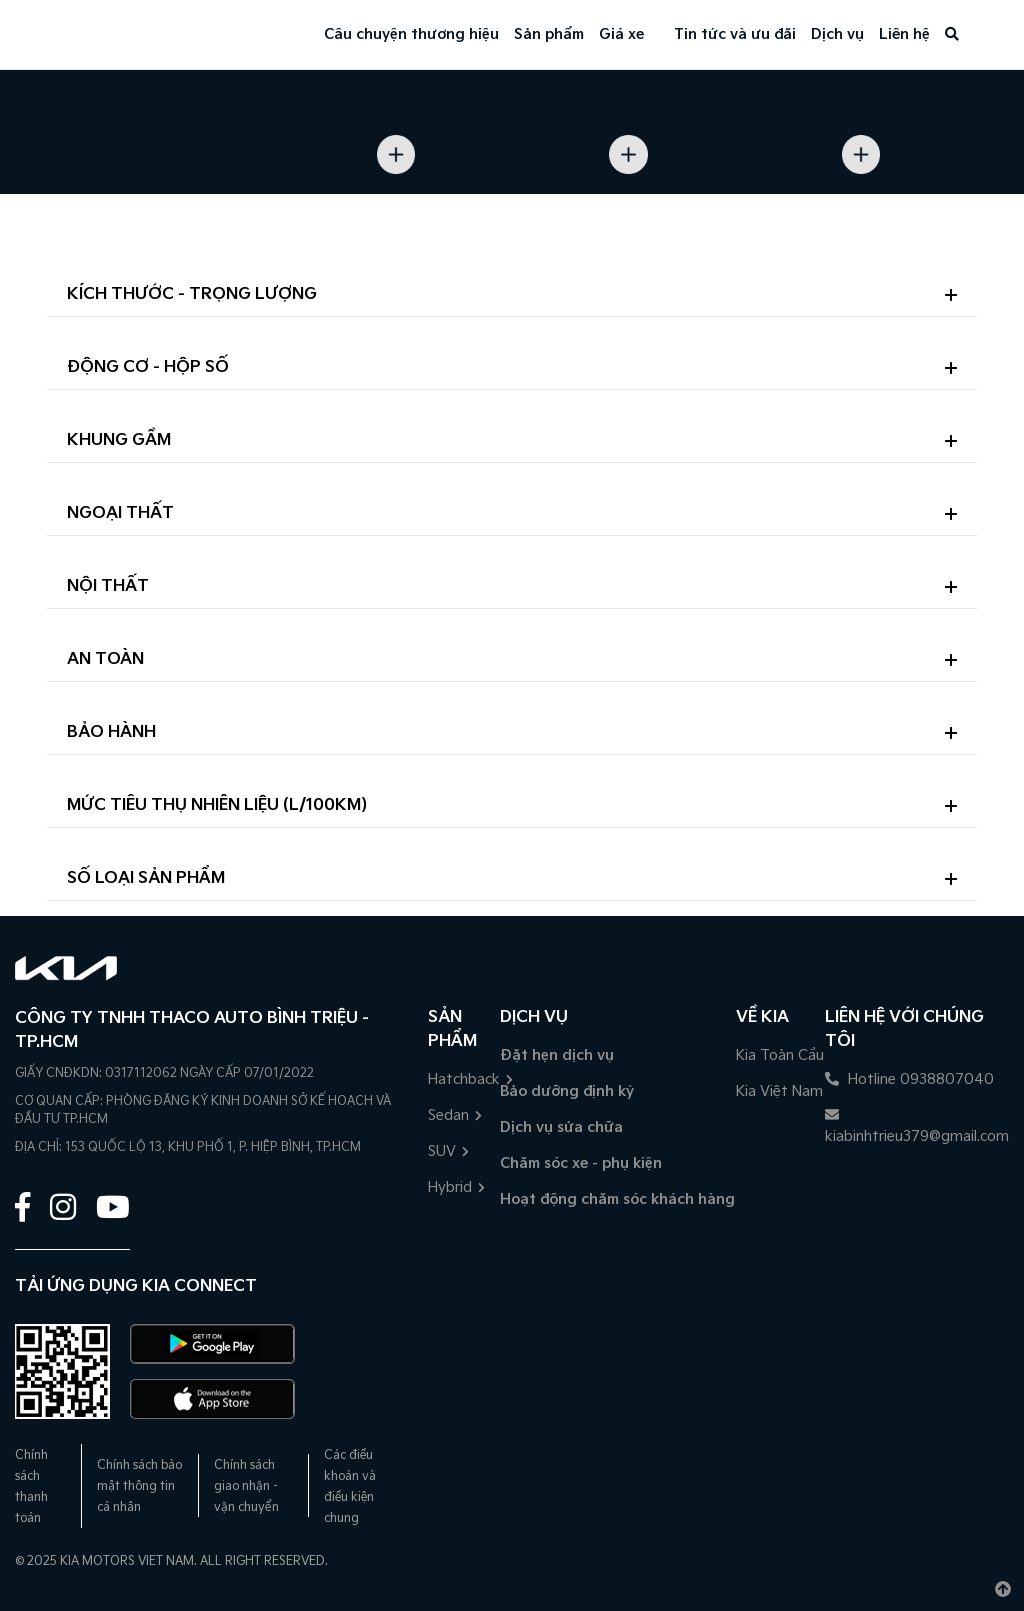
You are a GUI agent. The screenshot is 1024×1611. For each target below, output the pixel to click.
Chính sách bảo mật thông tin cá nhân (139, 1486)
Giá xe (621, 34)
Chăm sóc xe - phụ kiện (581, 1163)
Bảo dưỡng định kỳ (567, 1091)
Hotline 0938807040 (909, 1079)
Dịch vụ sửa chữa (561, 1127)
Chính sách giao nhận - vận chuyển (246, 1486)
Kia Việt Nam (779, 1091)
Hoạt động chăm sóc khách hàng (617, 1199)
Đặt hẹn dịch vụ (557, 1055)
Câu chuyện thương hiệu (411, 34)
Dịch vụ (837, 34)
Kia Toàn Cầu (780, 1055)
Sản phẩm (549, 34)
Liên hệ (904, 34)
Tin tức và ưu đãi (735, 34)
